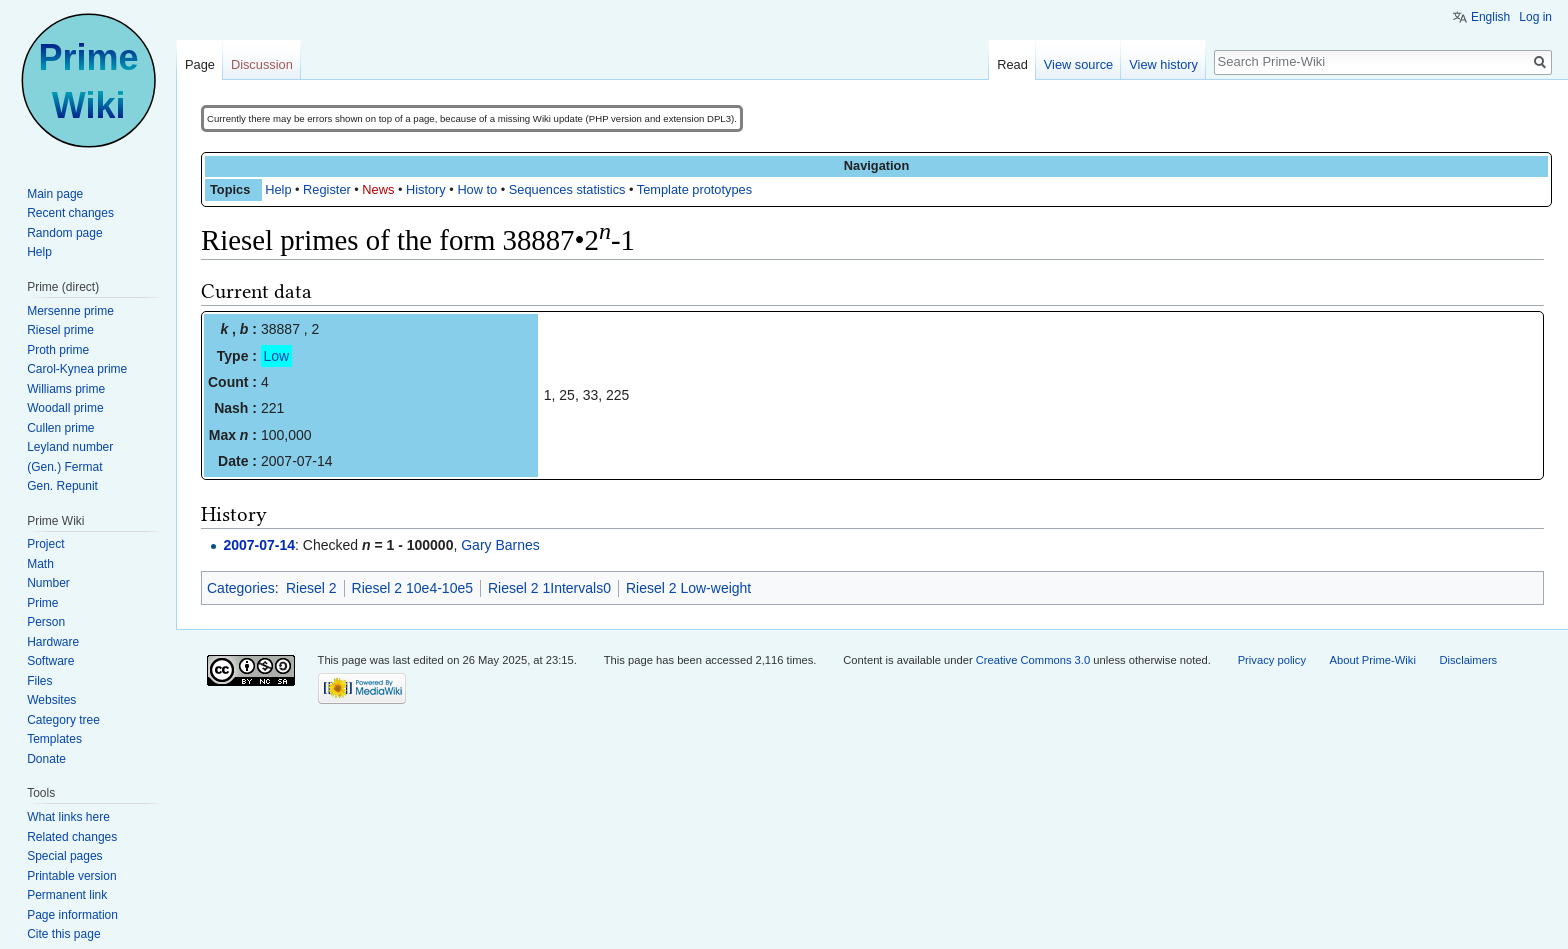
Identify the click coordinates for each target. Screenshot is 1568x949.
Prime (42, 603)
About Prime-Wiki (1373, 660)
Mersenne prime (70, 311)
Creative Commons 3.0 (1033, 660)
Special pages (64, 856)
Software (50, 661)
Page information (72, 915)
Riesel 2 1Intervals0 (549, 588)
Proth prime (58, 350)
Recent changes (70, 213)
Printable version (71, 876)
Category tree (63, 720)
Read (1012, 64)
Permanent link (67, 895)
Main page (55, 194)
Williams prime (66, 389)
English (1490, 17)
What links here (68, 817)
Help (278, 189)
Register (327, 189)
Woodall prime (65, 408)
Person (46, 622)
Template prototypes (694, 189)
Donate (46, 759)
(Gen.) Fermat (64, 467)
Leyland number (70, 447)
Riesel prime (60, 330)
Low (277, 356)
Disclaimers (1468, 660)
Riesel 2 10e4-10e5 (412, 588)
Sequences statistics (567, 189)
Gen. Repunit (62, 486)
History (426, 189)
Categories (241, 588)
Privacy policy (1272, 660)
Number (48, 583)
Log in (1535, 17)
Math (40, 564)
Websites (51, 700)
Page (200, 64)
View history (1163, 64)
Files (39, 681)
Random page (64, 233)
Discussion (262, 64)
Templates (54, 739)
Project (45, 544)
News (378, 189)
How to (477, 189)
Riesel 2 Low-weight (688, 588)
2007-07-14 (259, 545)
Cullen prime (60, 428)
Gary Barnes (500, 545)
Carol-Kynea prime (77, 369)
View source (1078, 64)
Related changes (72, 837)
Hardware (53, 642)
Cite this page (63, 934)
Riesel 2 (311, 588)
